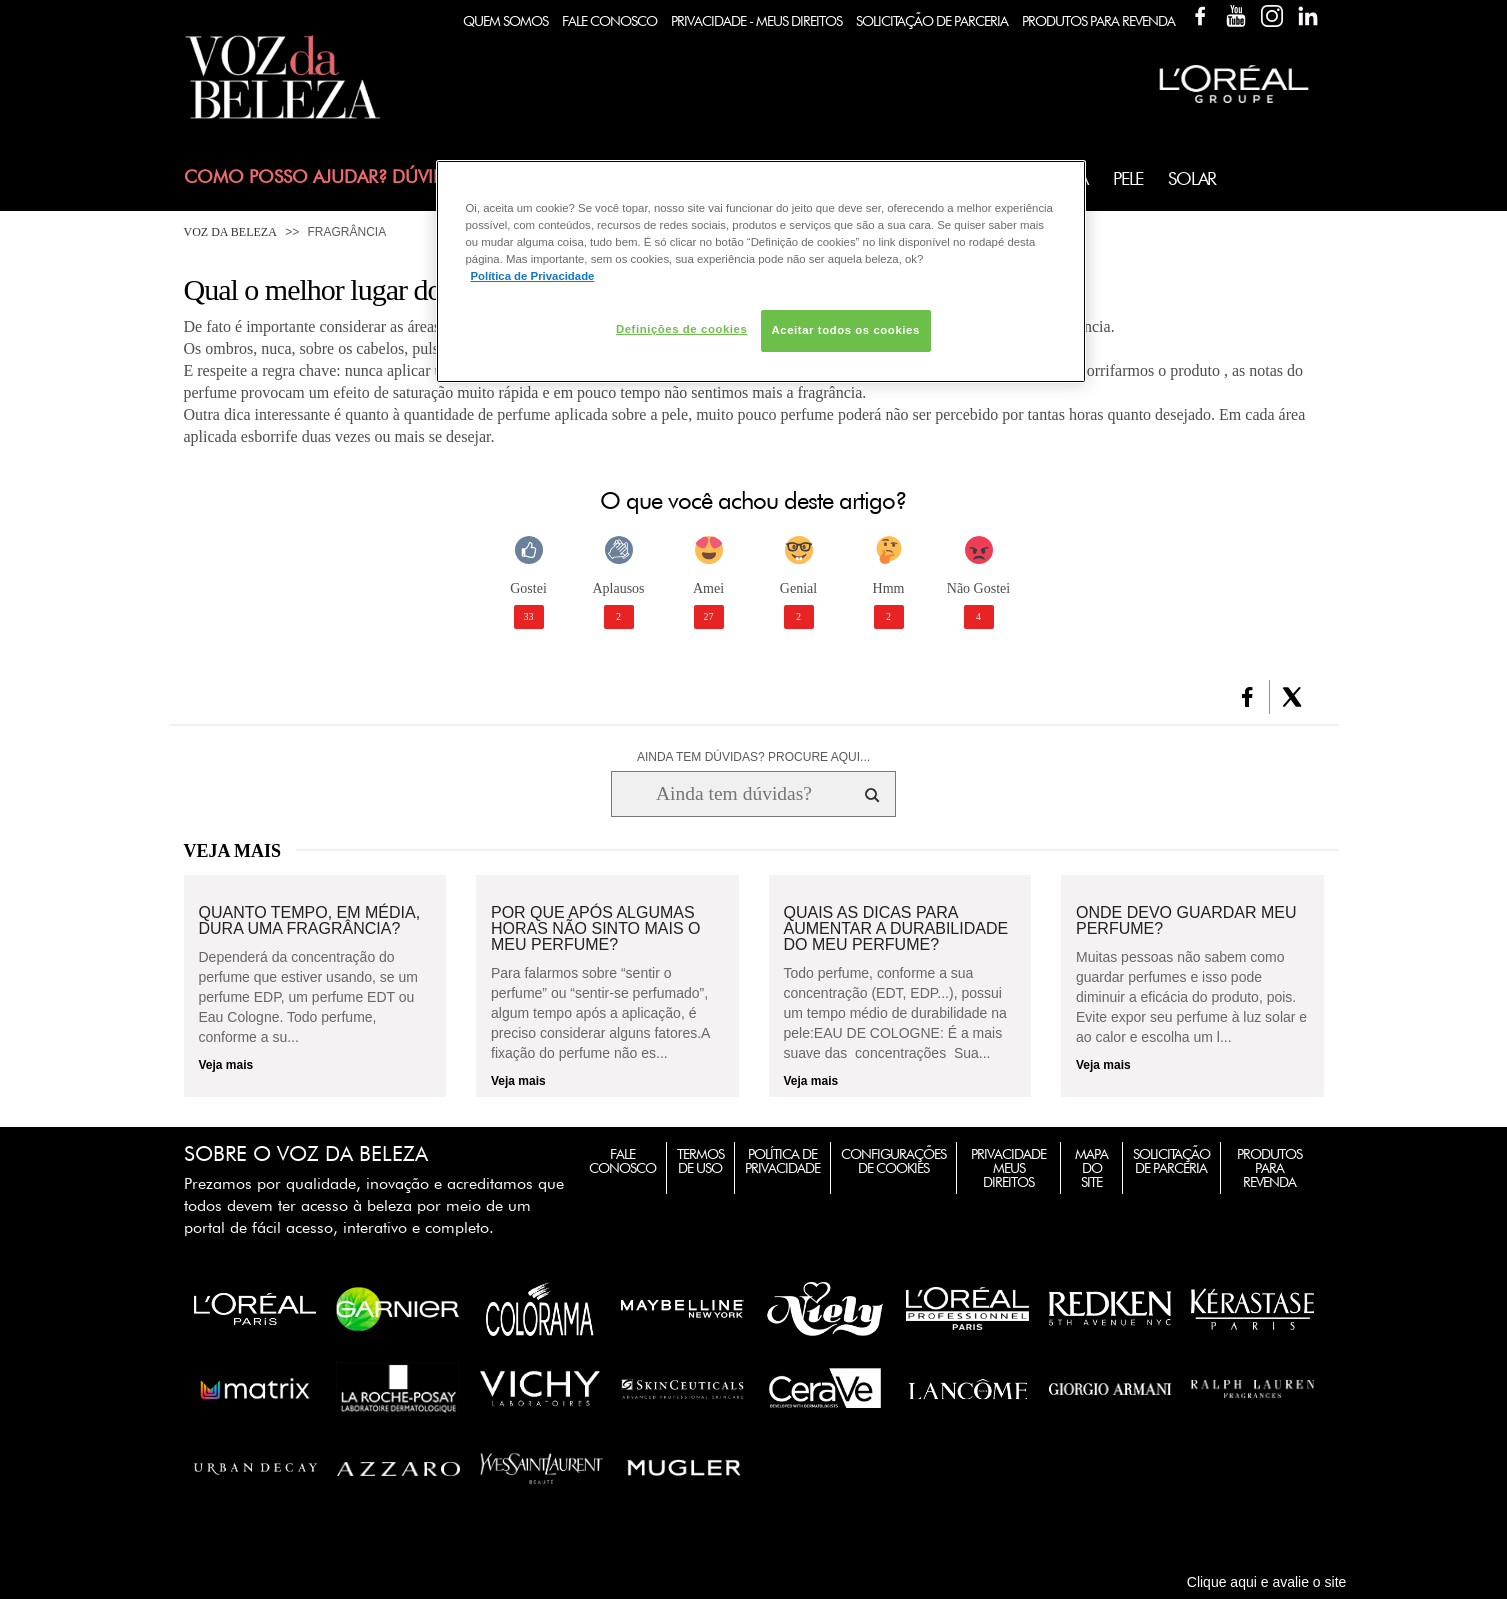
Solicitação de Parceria (932, 21)
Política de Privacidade (782, 1161)
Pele (1128, 178)
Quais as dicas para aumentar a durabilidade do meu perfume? (896, 929)
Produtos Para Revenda (1098, 21)
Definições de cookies (681, 329)
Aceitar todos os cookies (846, 330)
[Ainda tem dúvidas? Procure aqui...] (733, 794)
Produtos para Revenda (1269, 1168)
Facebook (1200, 16)
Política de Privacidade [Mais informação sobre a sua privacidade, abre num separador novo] (533, 276)
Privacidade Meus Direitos (1008, 1168)
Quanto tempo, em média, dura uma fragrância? (310, 921)
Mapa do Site (1091, 1168)
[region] (761, 271)
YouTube (1236, 16)
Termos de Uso (700, 1161)
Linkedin (1308, 16)
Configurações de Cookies (893, 1161)
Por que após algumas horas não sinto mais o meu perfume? (596, 929)
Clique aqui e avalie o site (1267, 1582)
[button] (1247, 697)
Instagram (1272, 16)
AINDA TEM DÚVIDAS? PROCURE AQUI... (753, 757)
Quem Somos (505, 21)
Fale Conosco (609, 21)
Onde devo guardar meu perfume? (1186, 921)
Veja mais (226, 1065)
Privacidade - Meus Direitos (756, 21)
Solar (1192, 178)
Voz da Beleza (230, 232)
